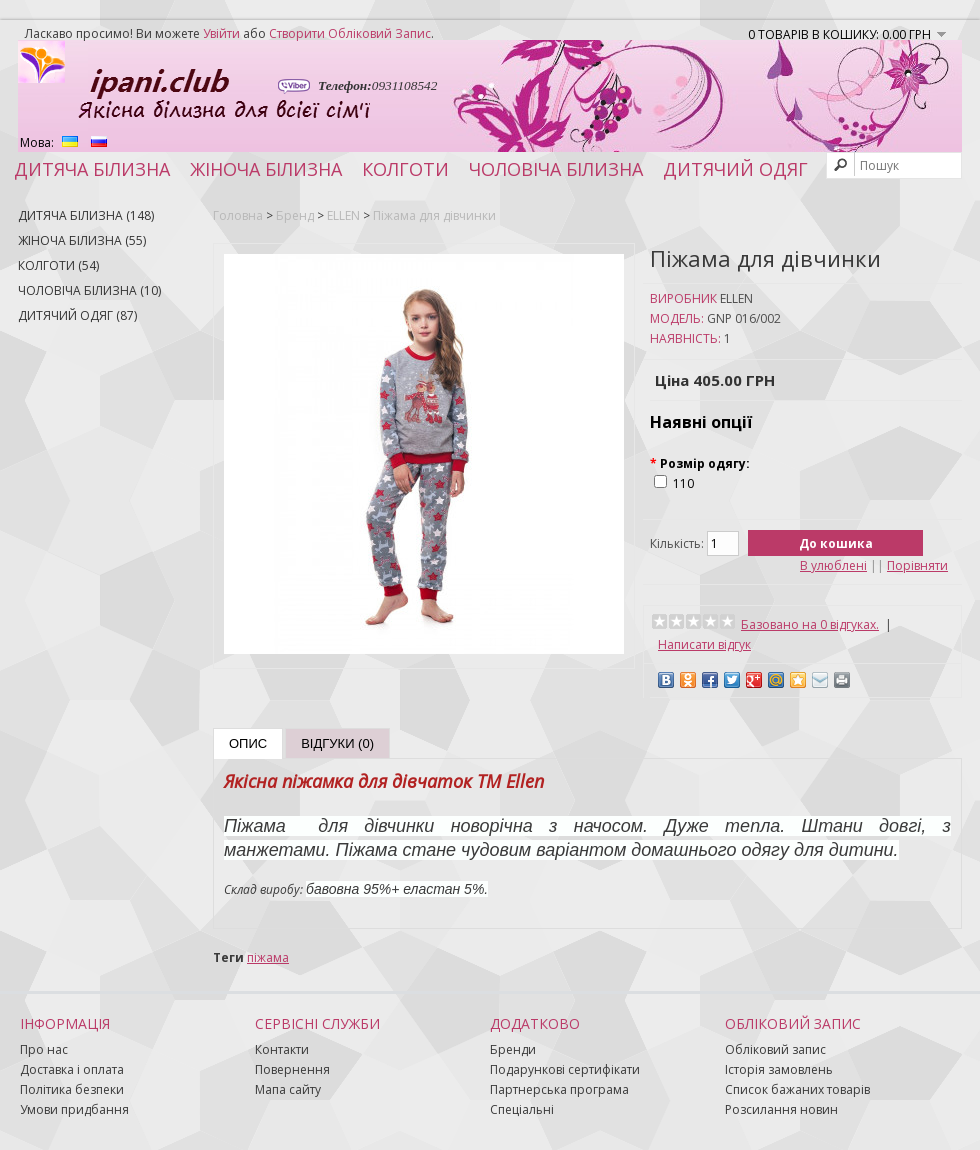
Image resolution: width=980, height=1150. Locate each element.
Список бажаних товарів (797, 1089)
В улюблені (833, 565)
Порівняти (917, 565)
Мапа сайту (288, 1089)
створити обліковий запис (350, 33)
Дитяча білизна (92, 169)
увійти (221, 33)
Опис (248, 743)
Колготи (405, 169)
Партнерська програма (559, 1089)
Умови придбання (74, 1109)
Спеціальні (522, 1109)
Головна (238, 215)
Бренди (513, 1049)
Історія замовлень (779, 1069)
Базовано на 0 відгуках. (810, 624)
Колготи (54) (58, 265)
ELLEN (343, 215)
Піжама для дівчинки (434, 215)
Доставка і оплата (72, 1069)
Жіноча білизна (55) (82, 240)
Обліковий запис (775, 1049)
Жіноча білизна (266, 169)
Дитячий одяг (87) (77, 315)
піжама (268, 957)
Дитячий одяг (735, 169)
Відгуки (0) (337, 743)
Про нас (44, 1049)
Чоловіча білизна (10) (89, 290)
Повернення (292, 1069)
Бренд (295, 215)
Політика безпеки (72, 1089)
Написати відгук (704, 644)
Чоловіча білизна (556, 169)
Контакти (282, 1049)
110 (683, 483)
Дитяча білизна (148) (86, 215)
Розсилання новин (781, 1109)
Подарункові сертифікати (565, 1069)
